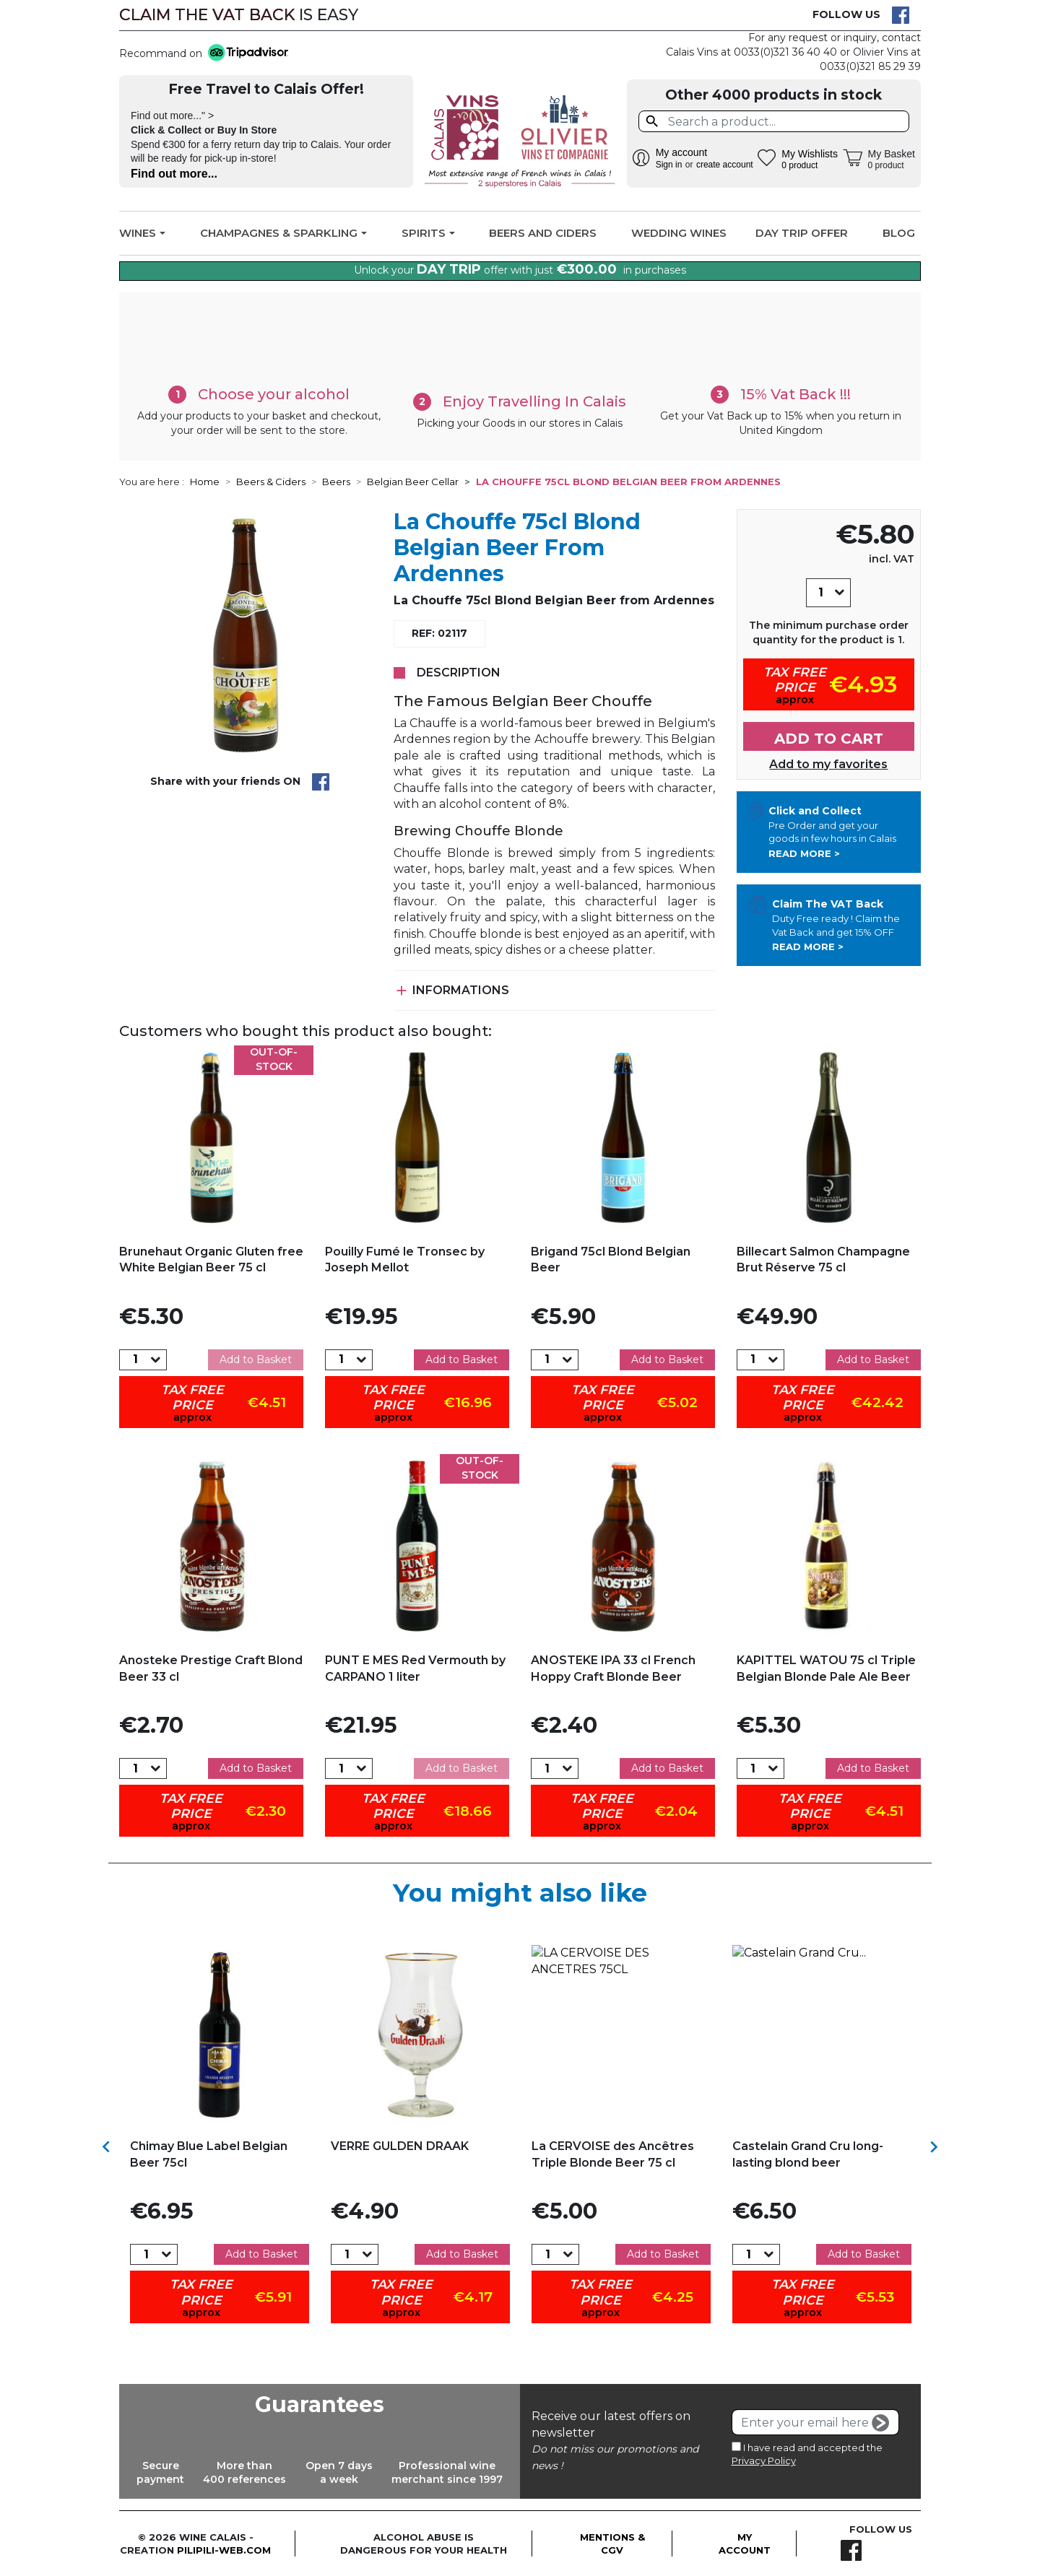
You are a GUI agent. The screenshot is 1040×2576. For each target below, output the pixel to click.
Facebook (900, 15)
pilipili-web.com (224, 2550)
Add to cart (828, 738)
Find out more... (174, 173)
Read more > (804, 853)
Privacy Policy (764, 2460)
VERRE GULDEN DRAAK (400, 2146)
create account (724, 165)
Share (320, 782)
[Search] (773, 121)
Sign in (669, 165)
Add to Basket (256, 1359)
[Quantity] (820, 592)
